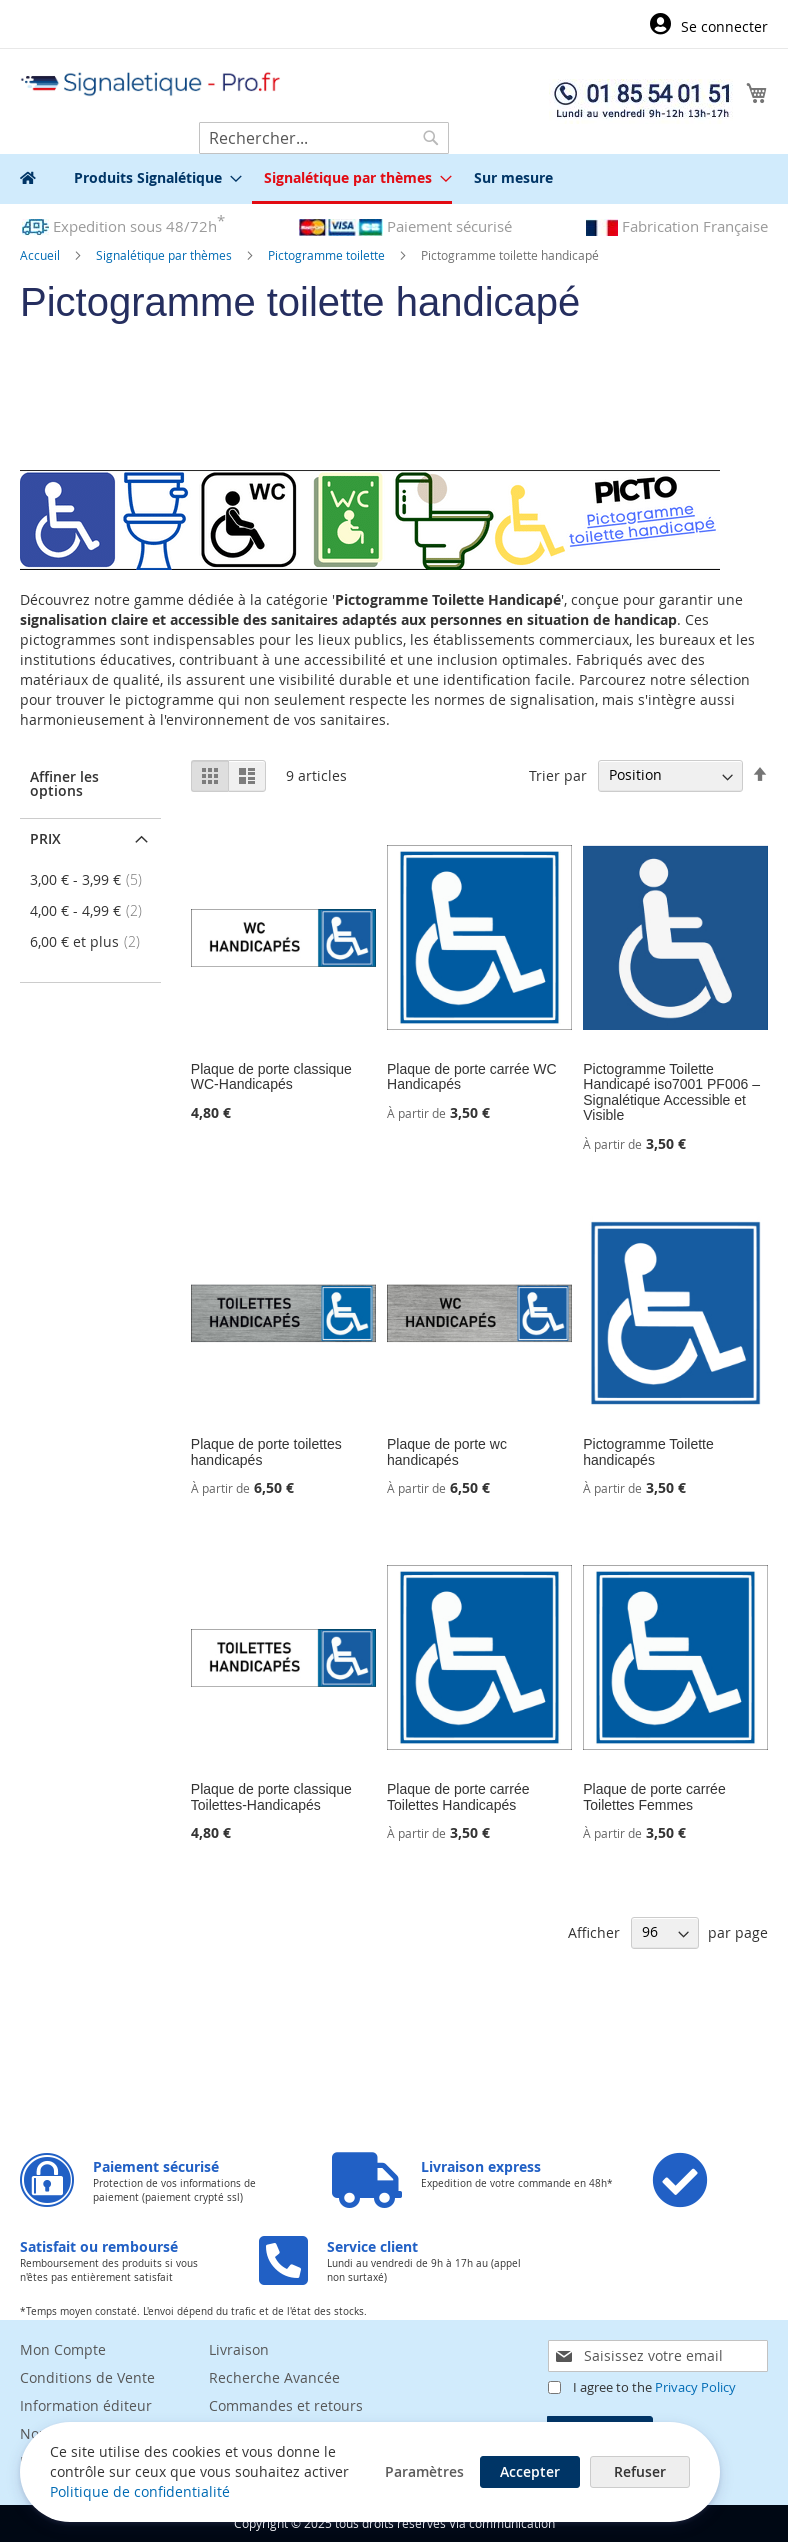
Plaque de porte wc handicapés (447, 1451)
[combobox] (324, 138)
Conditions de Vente (87, 2377)
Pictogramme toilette (328, 255)
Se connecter (724, 26)
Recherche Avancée (274, 2377)
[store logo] (151, 84)
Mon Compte (63, 2349)
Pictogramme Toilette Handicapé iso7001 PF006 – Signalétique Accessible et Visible (671, 1092)
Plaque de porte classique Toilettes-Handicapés (271, 1796)
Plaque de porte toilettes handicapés (266, 1451)
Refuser (641, 2471)
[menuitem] (152, 177)
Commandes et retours (286, 2405)
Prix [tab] (45, 838)
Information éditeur (86, 2405)
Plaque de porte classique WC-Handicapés (271, 1076)
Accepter (531, 2471)
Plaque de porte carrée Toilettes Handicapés (458, 1796)
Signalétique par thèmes (165, 255)
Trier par (558, 774)
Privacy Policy (695, 2387)
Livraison (239, 2349)
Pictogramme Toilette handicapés (648, 1451)
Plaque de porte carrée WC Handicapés (472, 1076)
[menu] (394, 179)
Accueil (41, 255)
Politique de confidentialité (140, 2491)
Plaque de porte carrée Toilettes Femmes (654, 1796)
